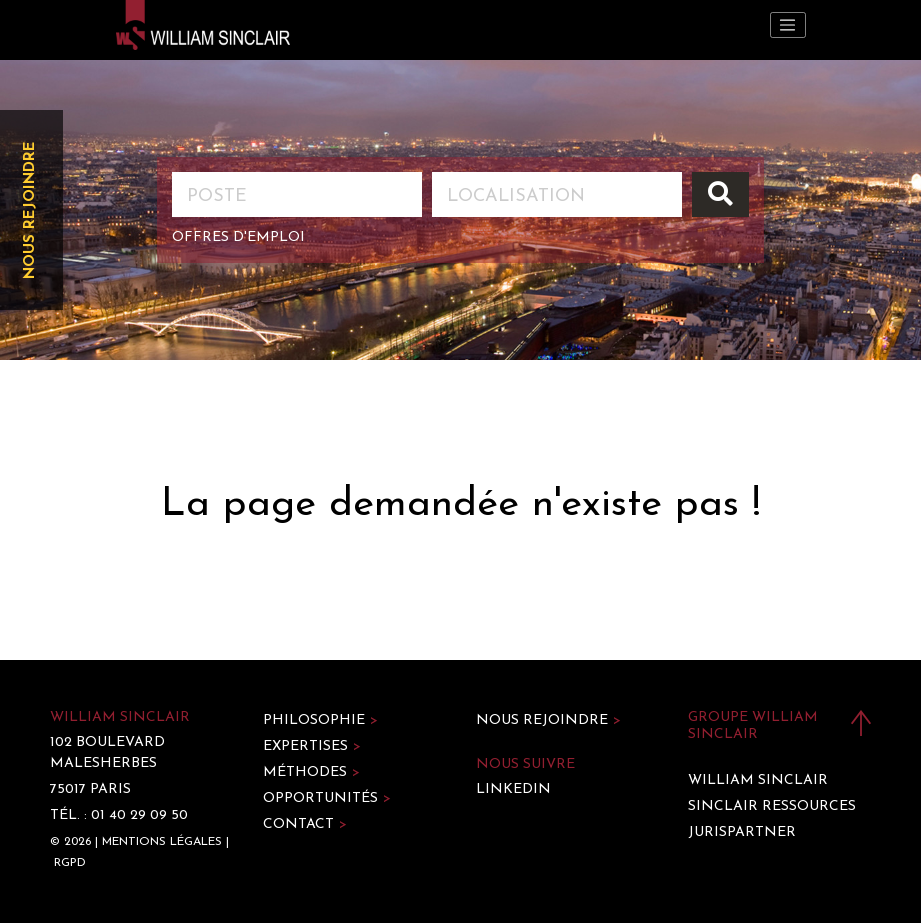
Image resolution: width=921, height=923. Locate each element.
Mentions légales (162, 842)
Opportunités (327, 798)
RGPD (70, 863)
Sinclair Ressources (772, 806)
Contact (305, 824)
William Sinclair (758, 780)
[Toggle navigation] (788, 25)
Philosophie (320, 720)
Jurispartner (742, 832)
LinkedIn (513, 789)
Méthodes (311, 772)
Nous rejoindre (30, 210)
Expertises (312, 746)
